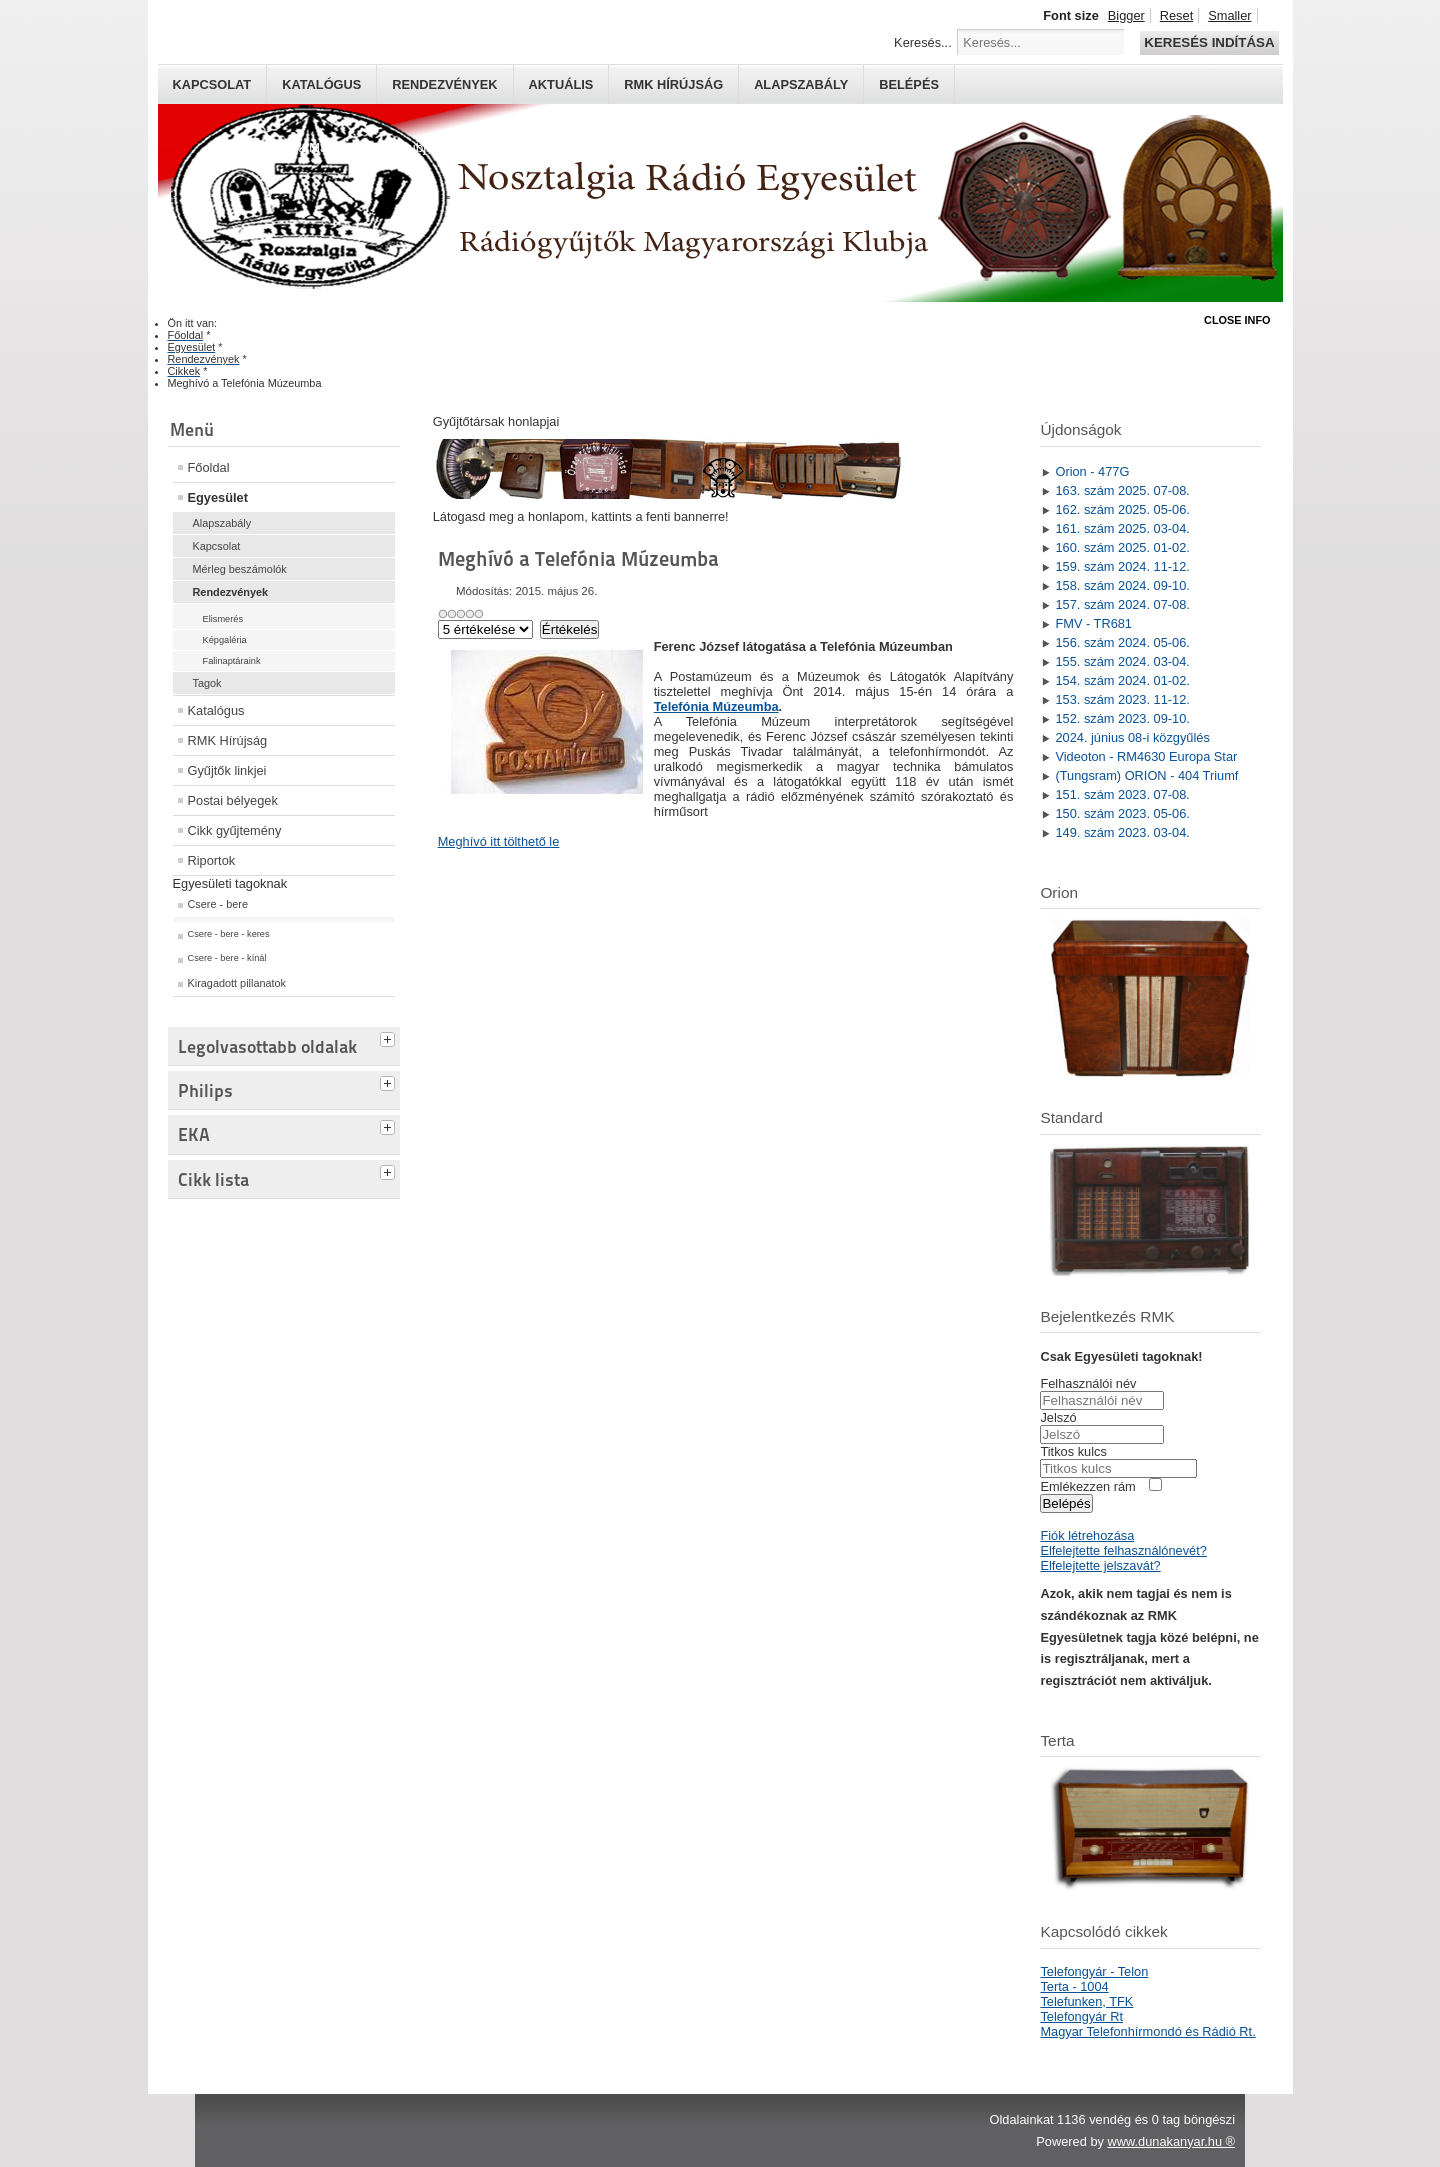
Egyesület (218, 497)
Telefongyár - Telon (1094, 1971)
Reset (1176, 15)
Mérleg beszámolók (240, 569)
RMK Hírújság (228, 740)
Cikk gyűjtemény (235, 830)
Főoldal (209, 467)
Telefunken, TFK (1086, 2001)
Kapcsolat (212, 84)
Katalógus (321, 84)
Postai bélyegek (233, 800)
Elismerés (223, 619)
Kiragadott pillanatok (237, 983)
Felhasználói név (1088, 1383)
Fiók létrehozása (1087, 1535)
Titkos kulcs (1073, 1451)
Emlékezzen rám (1087, 1486)
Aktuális (561, 84)
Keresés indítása (1209, 42)
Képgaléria (225, 640)
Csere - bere (218, 904)
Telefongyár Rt (1081, 2016)
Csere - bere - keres (229, 934)
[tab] (390, 1037)
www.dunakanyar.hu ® (1171, 2141)
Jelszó (1058, 1417)
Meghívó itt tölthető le (499, 841)
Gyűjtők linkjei (227, 770)
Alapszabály (801, 84)
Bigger (1126, 15)
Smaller (1229, 15)
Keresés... (923, 42)
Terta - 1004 (1074, 1986)
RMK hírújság (673, 84)
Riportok (212, 860)
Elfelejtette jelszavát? (1100, 1565)
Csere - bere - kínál (227, 958)
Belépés (909, 84)
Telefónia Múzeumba (716, 706)
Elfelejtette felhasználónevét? (1123, 1550)
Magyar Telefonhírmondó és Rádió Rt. (1147, 2031)
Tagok (207, 683)
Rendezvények (444, 84)
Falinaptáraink (232, 661)
